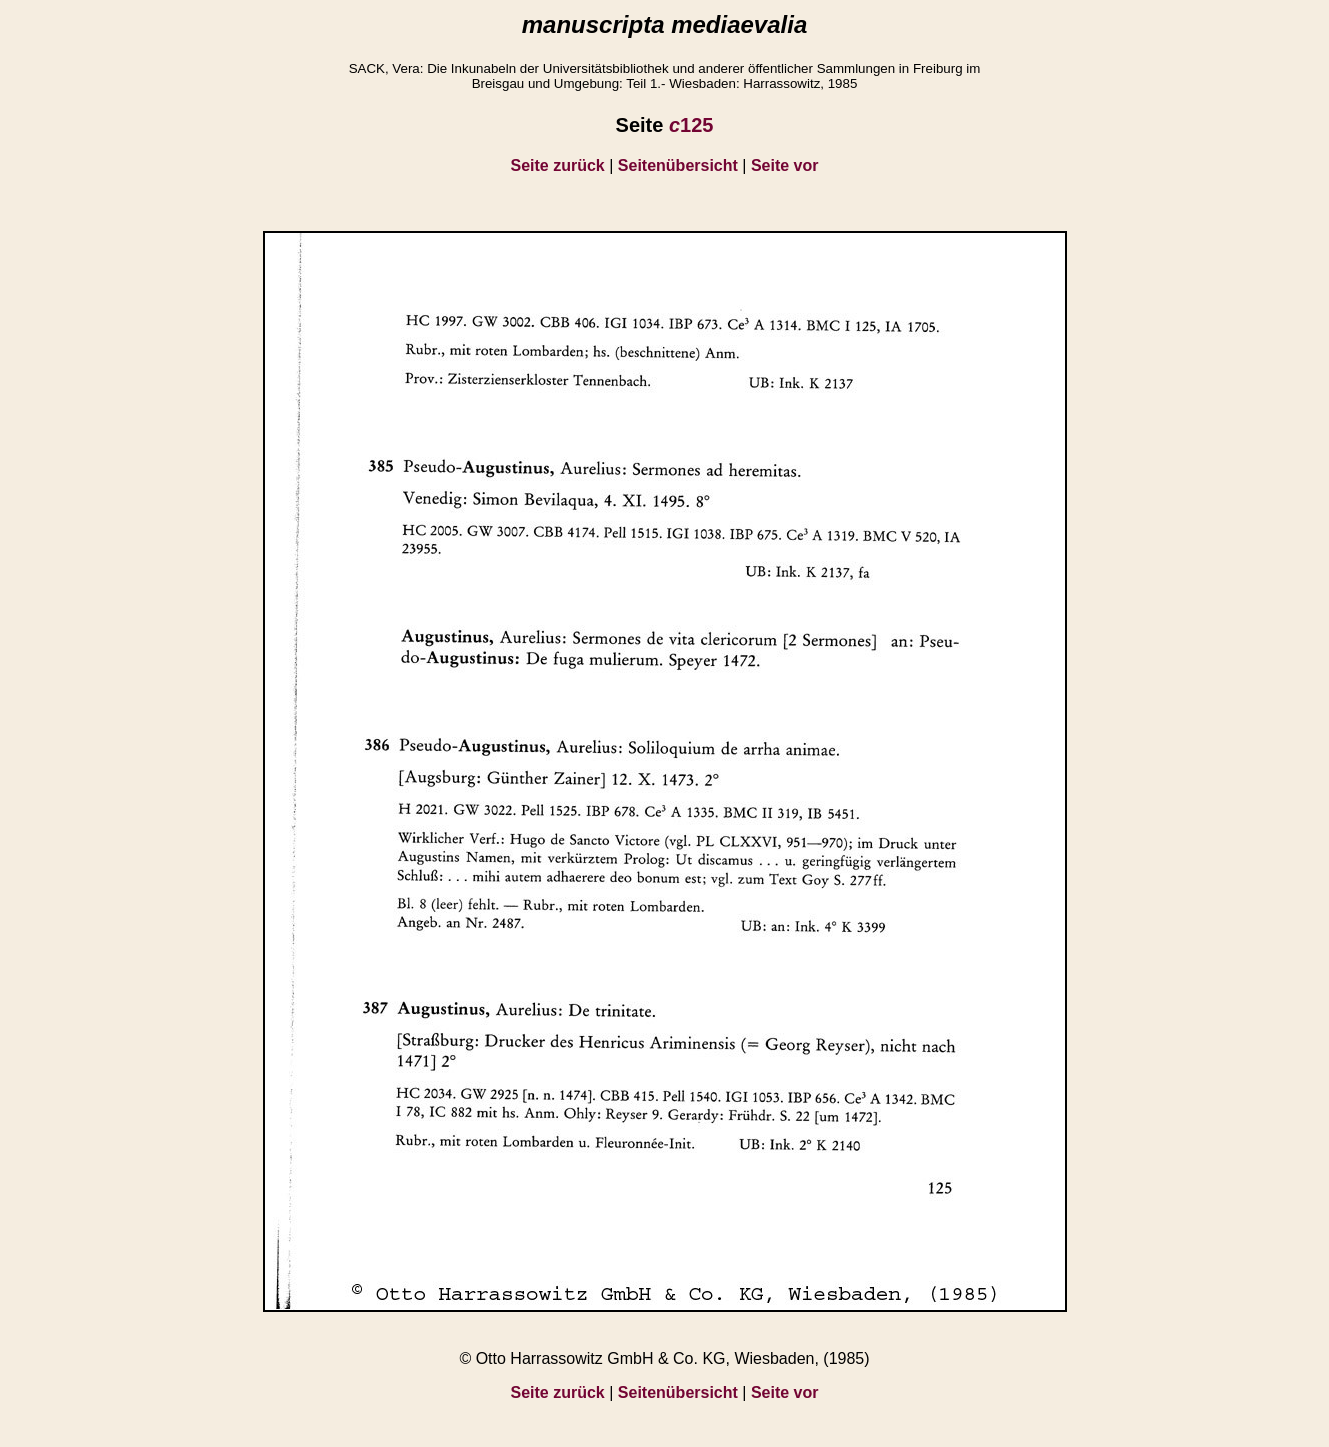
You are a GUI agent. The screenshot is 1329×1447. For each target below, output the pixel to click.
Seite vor (785, 165)
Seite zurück (558, 165)
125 (691, 125)
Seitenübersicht (678, 165)
